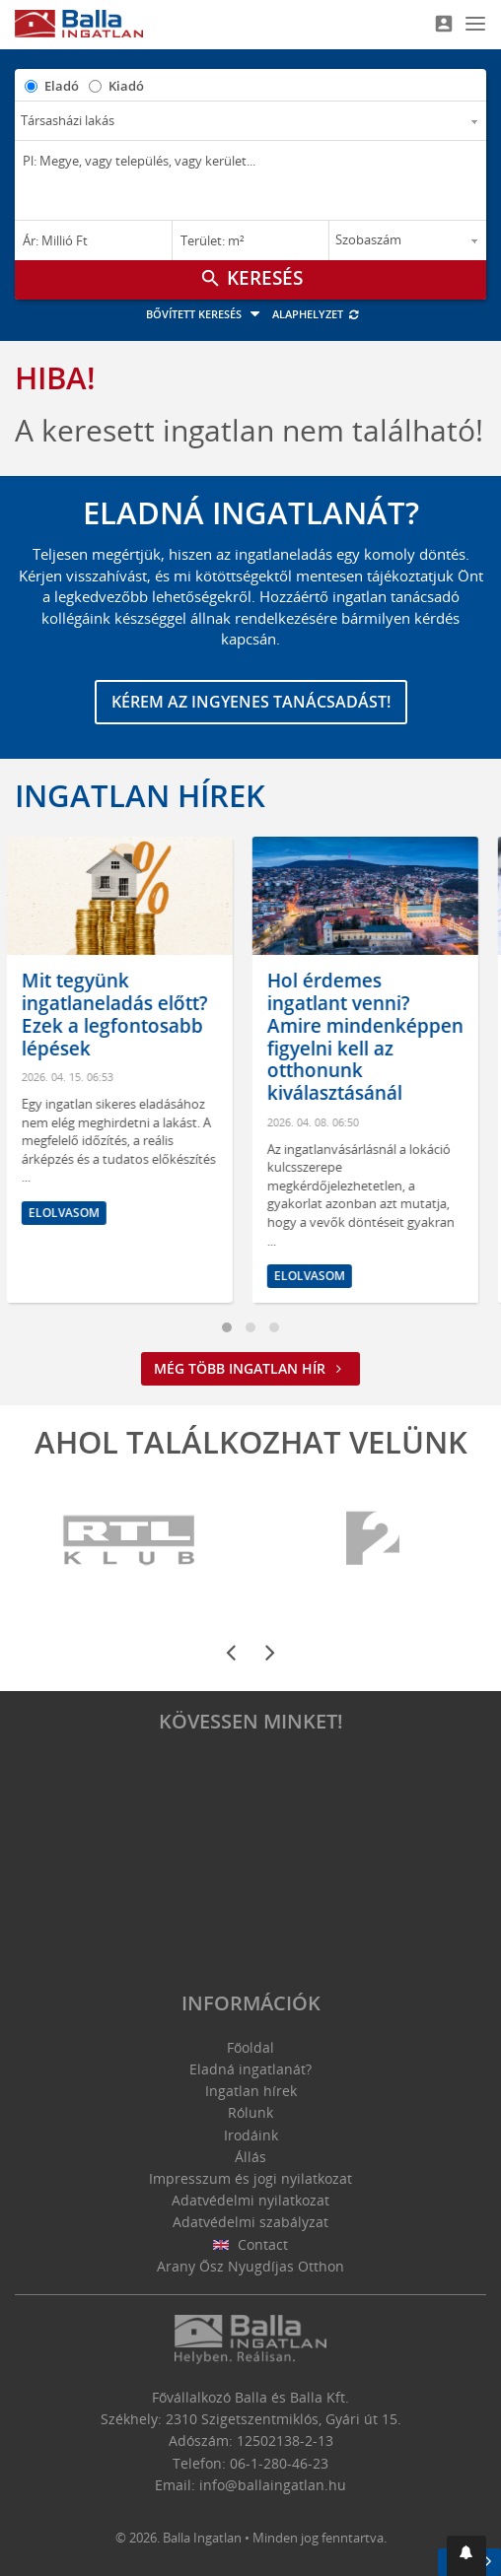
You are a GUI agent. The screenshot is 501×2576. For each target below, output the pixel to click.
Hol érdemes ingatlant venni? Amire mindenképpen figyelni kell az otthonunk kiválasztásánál (373, 1037)
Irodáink (251, 2135)
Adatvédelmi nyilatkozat (250, 2200)
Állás (250, 2156)
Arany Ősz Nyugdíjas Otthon (250, 2266)
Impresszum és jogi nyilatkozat (250, 2178)
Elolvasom (71, 1212)
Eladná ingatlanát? (250, 2069)
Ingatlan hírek (140, 795)
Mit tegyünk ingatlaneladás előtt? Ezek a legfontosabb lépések (123, 1014)
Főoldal (250, 2047)
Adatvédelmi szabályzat (250, 2221)
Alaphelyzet (316, 313)
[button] (466, 2556)
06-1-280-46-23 (279, 2463)
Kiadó (126, 86)
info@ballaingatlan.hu (272, 2484)
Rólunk (250, 2112)
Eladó (61, 86)
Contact (251, 2244)
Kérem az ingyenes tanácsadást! (251, 701)
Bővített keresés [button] (205, 313)
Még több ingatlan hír (250, 1368)
